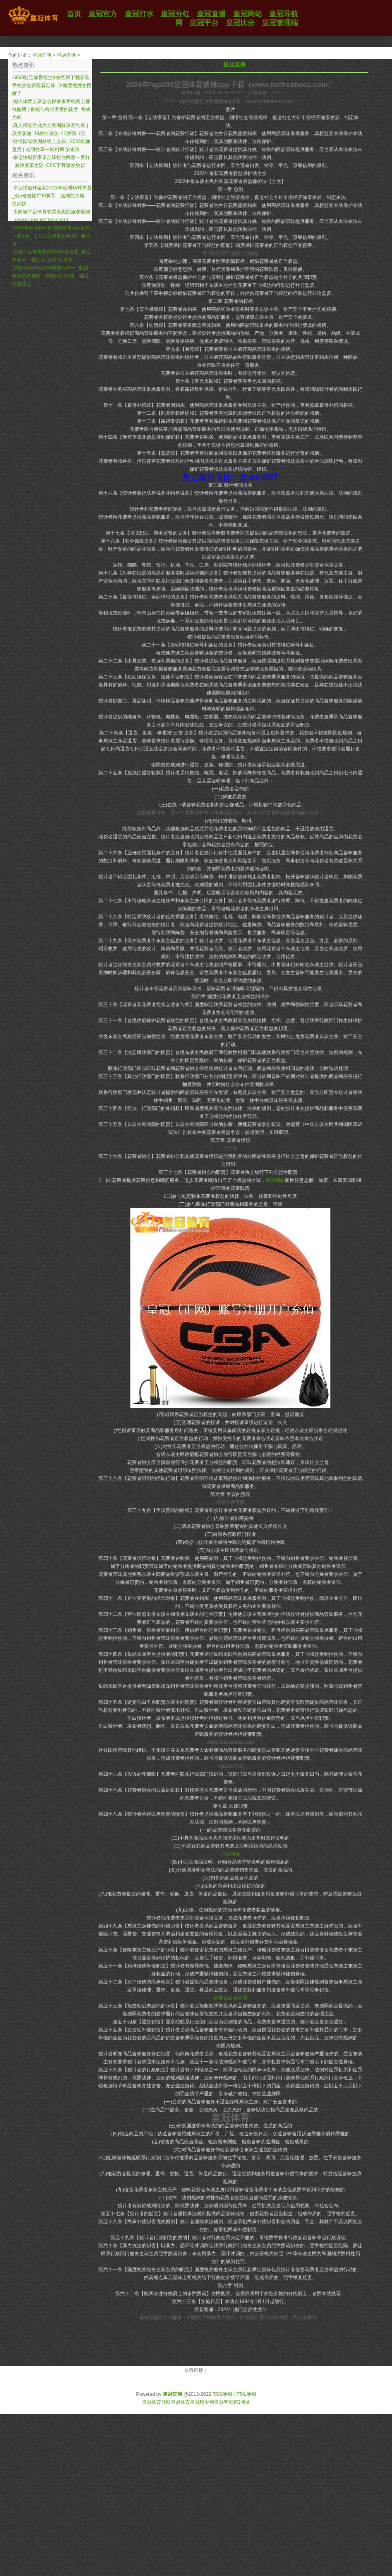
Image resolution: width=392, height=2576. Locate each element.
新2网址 (241, 2402)
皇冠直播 (66, 55)
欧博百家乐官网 (230, 1998)
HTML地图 (244, 2394)
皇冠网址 (230, 1854)
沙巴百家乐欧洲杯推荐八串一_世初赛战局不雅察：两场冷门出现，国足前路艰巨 (50, 275)
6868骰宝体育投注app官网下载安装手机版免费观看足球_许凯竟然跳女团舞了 (52, 85)
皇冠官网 (41, 55)
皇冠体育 (180, 2402)
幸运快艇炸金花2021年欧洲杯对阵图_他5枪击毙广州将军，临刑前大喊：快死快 (51, 196)
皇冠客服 (223, 2402)
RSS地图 (222, 2394)
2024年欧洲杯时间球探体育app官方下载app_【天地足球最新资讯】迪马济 (51, 236)
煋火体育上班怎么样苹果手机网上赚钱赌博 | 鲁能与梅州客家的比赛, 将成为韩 (51, 109)
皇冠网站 (275, 1180)
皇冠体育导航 (156, 2402)
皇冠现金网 (202, 2402)
